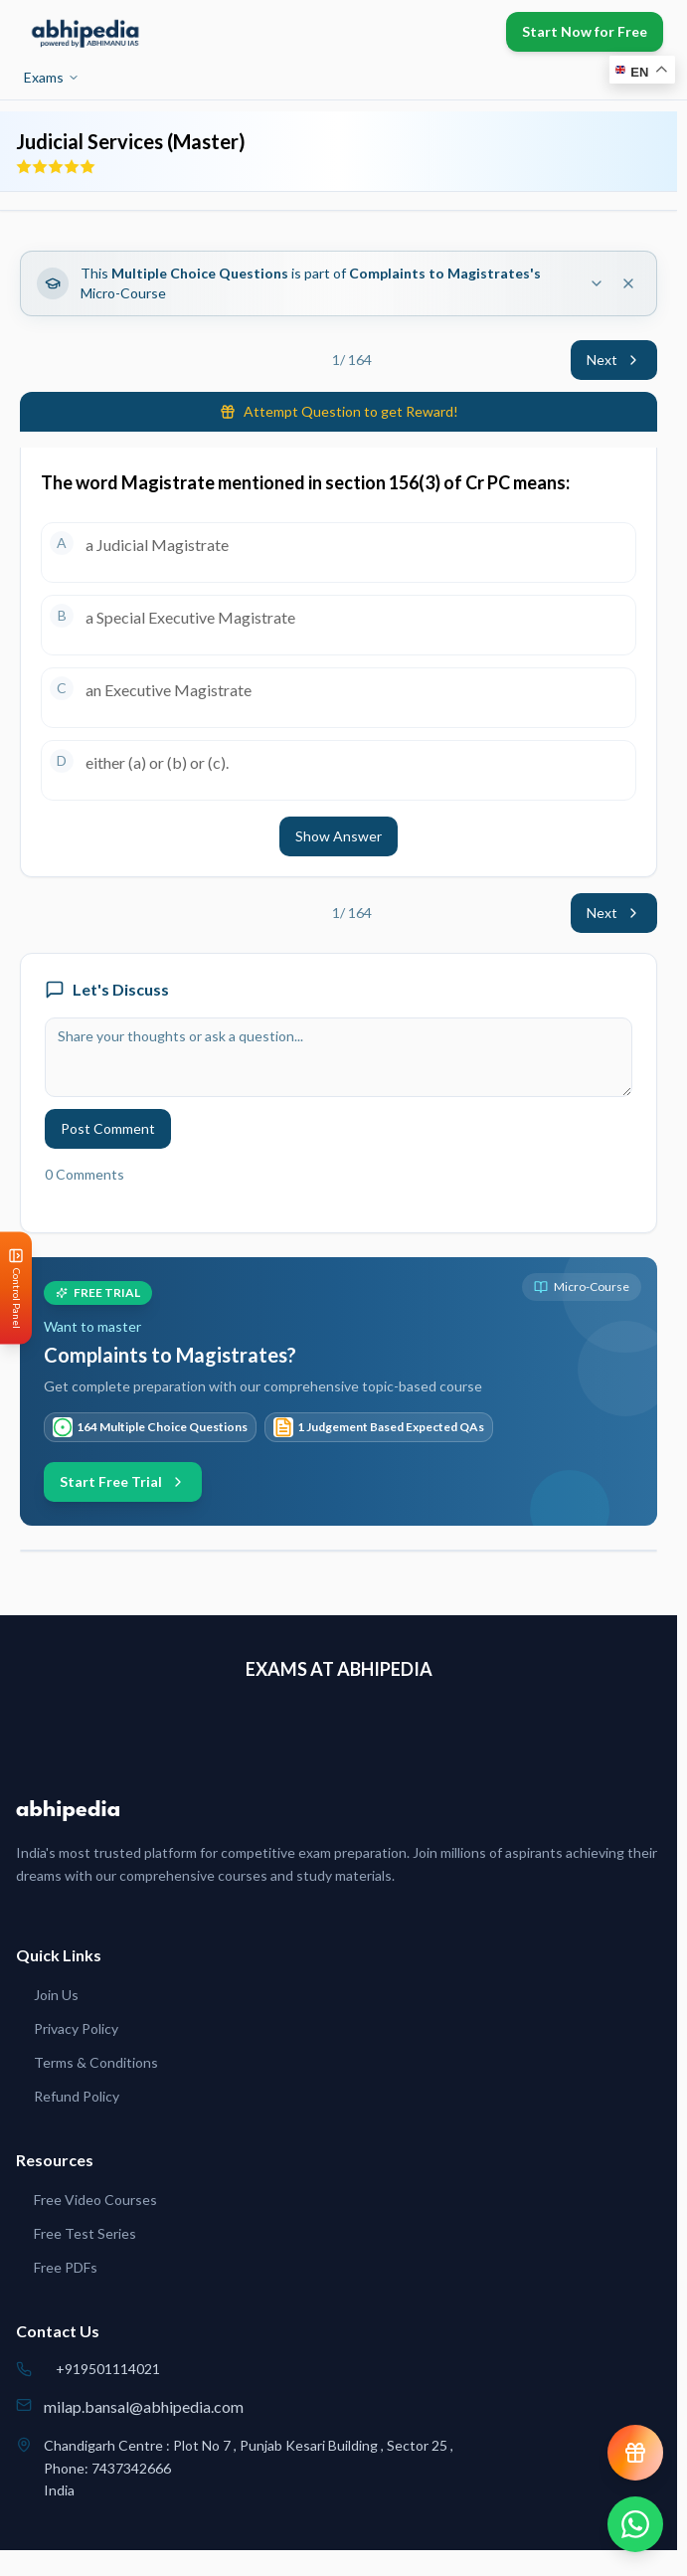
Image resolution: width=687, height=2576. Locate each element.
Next (614, 359)
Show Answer (338, 836)
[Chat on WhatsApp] (635, 2524)
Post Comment (108, 1128)
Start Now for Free (584, 31)
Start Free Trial (123, 1481)
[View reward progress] (635, 2453)
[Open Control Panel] (16, 1288)
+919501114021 (108, 2368)
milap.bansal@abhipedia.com (144, 2406)
